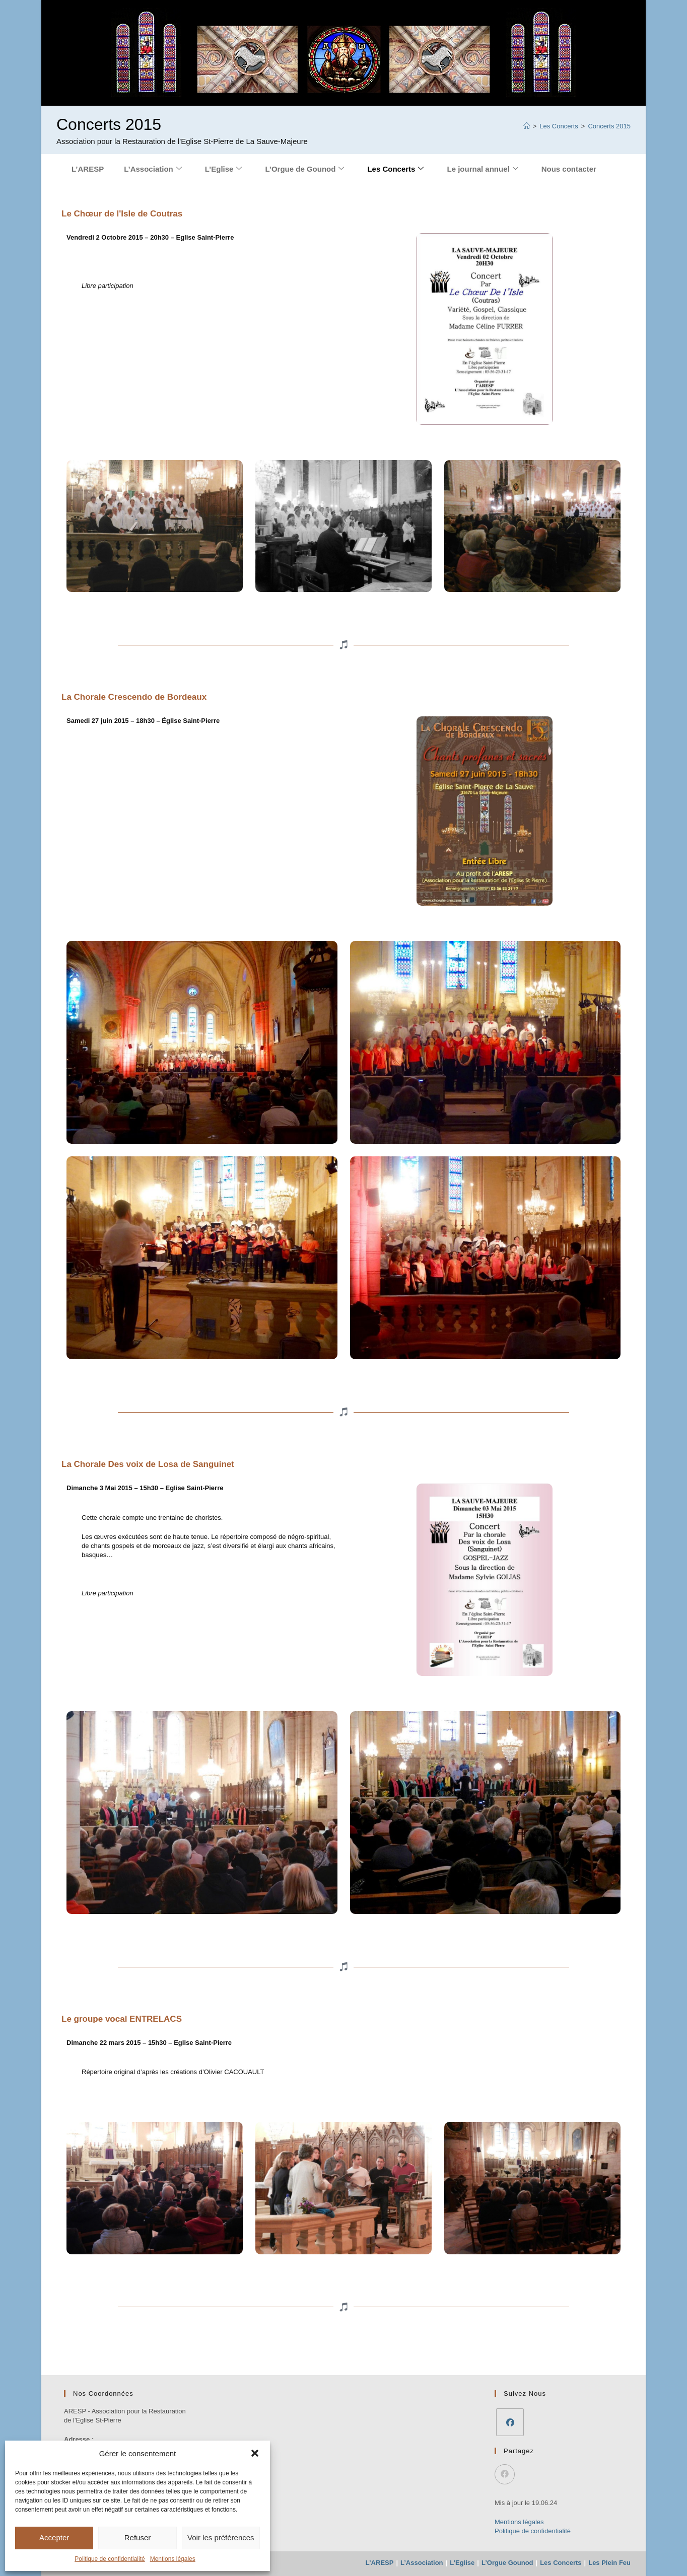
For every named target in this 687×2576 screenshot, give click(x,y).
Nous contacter (568, 169)
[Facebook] (510, 2422)
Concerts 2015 (609, 126)
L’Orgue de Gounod (304, 169)
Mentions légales (172, 2558)
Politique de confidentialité (110, 2558)
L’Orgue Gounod (507, 2562)
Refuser (137, 2537)
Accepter (54, 2537)
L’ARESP (88, 169)
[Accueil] (526, 126)
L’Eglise (223, 169)
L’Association (153, 169)
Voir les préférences (220, 2537)
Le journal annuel (482, 169)
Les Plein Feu (609, 2562)
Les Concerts (395, 169)
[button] (255, 2453)
